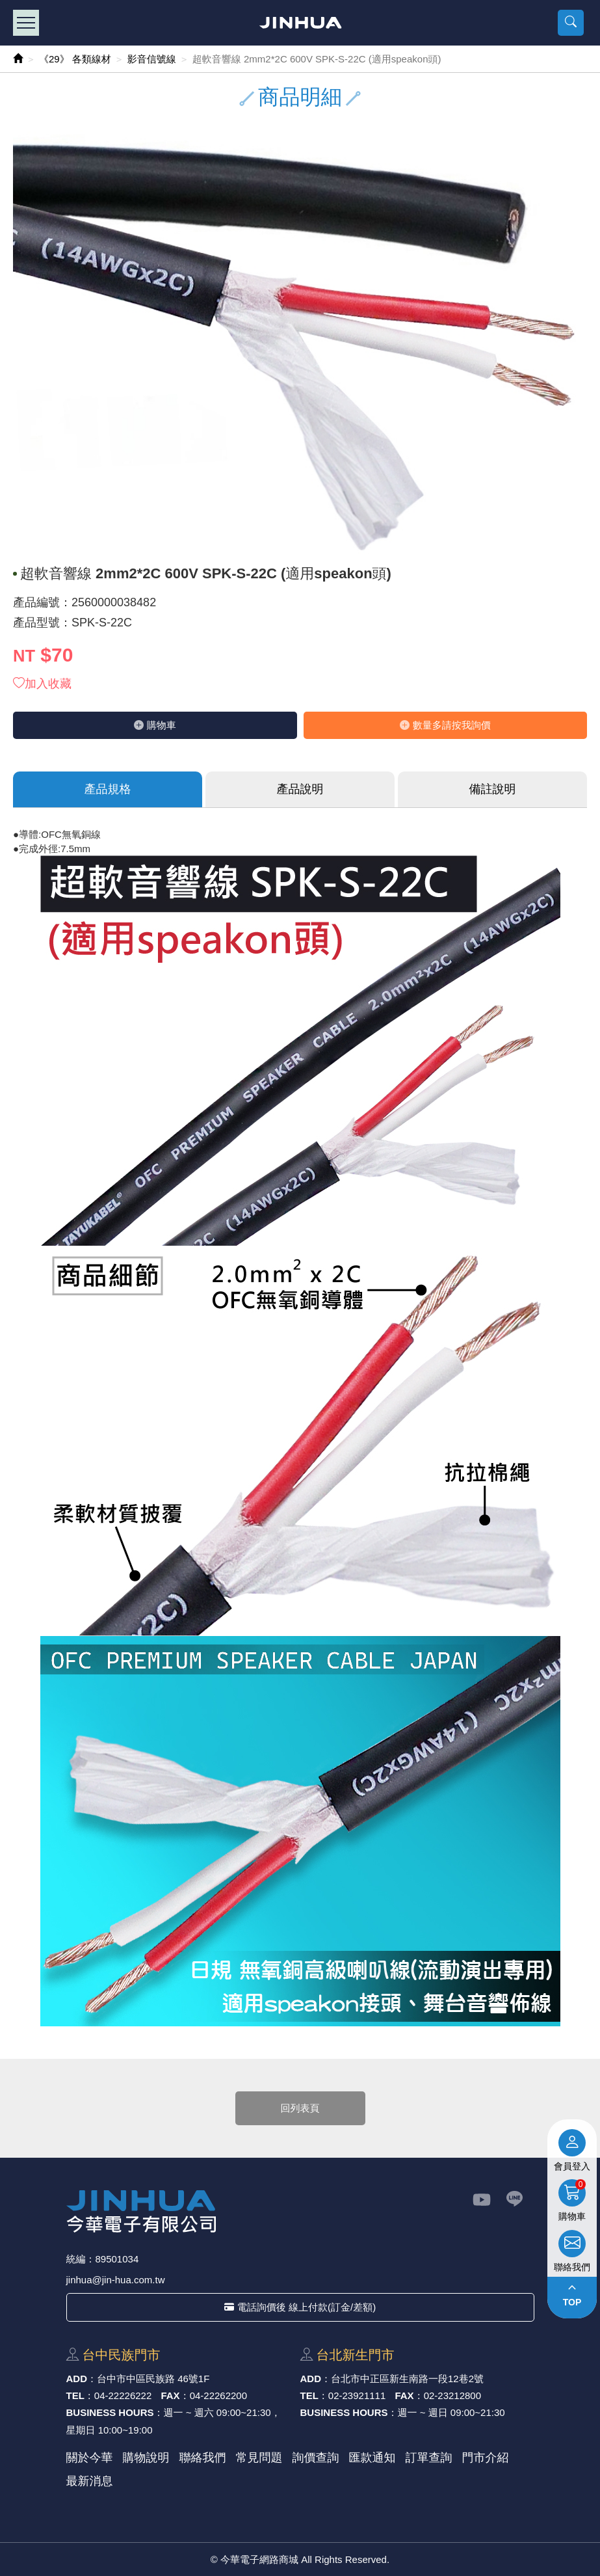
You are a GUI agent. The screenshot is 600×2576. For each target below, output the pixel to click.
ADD (77, 2378)
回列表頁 (300, 2107)
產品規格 (108, 789)
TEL (75, 2395)
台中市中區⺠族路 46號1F (153, 2378)
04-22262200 (218, 2395)
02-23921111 (356, 2395)
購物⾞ (155, 725)
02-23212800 (452, 2395)
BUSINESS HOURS (110, 2412)
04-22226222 (122, 2395)
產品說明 (300, 789)
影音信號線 (151, 58)
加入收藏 (42, 683)
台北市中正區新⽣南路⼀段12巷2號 (407, 2378)
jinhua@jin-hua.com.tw (115, 2279)
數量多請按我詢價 (445, 725)
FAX (170, 2395)
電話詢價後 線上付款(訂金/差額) (300, 2307)
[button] (571, 23)
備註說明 (492, 789)
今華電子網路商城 (300, 23)
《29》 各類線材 (75, 58)
